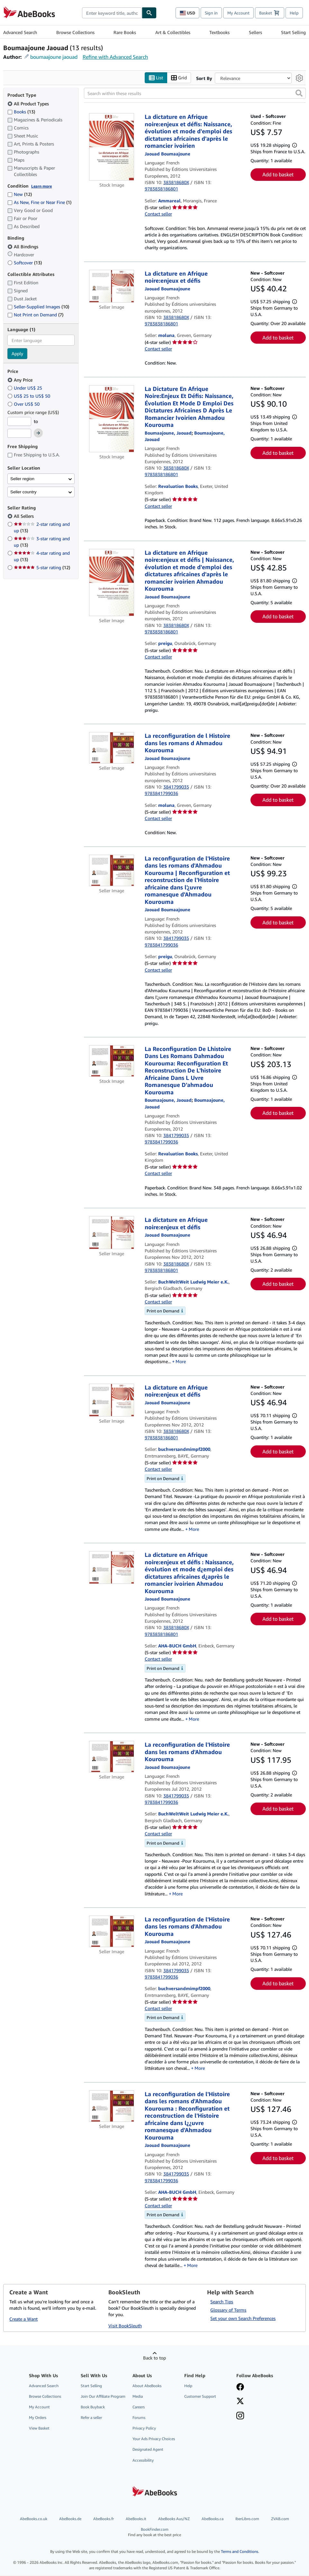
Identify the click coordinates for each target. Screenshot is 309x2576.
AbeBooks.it (136, 2518)
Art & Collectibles (172, 32)
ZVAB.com (280, 2518)
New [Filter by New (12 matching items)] (19, 194)
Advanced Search (20, 32)
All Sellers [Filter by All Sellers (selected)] (24, 516)
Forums (138, 2417)
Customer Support (200, 2396)
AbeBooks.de (70, 2518)
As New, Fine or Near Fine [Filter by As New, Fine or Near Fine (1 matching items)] (39, 202)
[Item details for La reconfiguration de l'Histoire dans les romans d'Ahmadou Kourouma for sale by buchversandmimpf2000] (111, 1931)
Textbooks (219, 32)
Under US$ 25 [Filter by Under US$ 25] (25, 388)
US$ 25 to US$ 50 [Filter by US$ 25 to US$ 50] (29, 396)
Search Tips (221, 2301)
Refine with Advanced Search (115, 57)
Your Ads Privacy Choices (153, 2439)
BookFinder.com (154, 2532)
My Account (238, 12)
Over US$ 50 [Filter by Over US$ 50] (24, 404)
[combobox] (112, 12)
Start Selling (293, 32)
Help (294, 12)
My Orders (37, 2417)
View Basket (39, 2428)
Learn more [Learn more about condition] (41, 186)
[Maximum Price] (19, 433)
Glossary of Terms (228, 2310)
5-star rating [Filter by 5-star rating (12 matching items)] (42, 567)
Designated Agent (147, 2449)
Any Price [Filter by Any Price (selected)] (20, 380)
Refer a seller (91, 2417)
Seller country (23, 492)
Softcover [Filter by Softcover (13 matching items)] (24, 262)
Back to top (154, 2357)
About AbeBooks (146, 2385)
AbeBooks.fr (103, 2518)
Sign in (211, 12)
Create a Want (23, 2319)
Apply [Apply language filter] (17, 354)
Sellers (255, 32)
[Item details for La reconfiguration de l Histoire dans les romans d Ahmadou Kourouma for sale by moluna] (111, 748)
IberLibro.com (247, 2518)
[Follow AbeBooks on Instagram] (240, 2416)
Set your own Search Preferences (243, 2318)
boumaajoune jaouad (53, 57)
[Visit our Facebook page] (240, 2387)
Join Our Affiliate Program (103, 2396)
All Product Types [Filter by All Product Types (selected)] (28, 103)
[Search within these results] (195, 93)
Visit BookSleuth (125, 2325)
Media (137, 2396)
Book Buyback (93, 2406)
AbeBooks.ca (212, 2518)
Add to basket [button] (278, 175)
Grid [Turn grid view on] (179, 78)
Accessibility (143, 2460)
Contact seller (158, 214)
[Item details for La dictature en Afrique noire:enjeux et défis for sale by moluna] (111, 286)
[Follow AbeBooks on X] (240, 2401)
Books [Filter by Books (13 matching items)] (21, 111)
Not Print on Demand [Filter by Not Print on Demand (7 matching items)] (35, 314)
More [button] (181, 1361)
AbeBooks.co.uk (33, 2518)
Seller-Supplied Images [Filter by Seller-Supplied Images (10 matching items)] (38, 307)
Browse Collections (75, 32)
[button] (299, 93)
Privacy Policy (144, 2428)
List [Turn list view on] (156, 78)
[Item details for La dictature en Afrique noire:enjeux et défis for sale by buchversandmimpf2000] (111, 1400)
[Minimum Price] (19, 421)
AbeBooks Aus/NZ (174, 2518)
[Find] (149, 12)
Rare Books (125, 32)
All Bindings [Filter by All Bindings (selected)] (23, 246)
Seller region (22, 478)
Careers (138, 2406)
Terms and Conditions (239, 2551)
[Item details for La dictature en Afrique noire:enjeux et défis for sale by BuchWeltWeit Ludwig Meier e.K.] (111, 1232)
